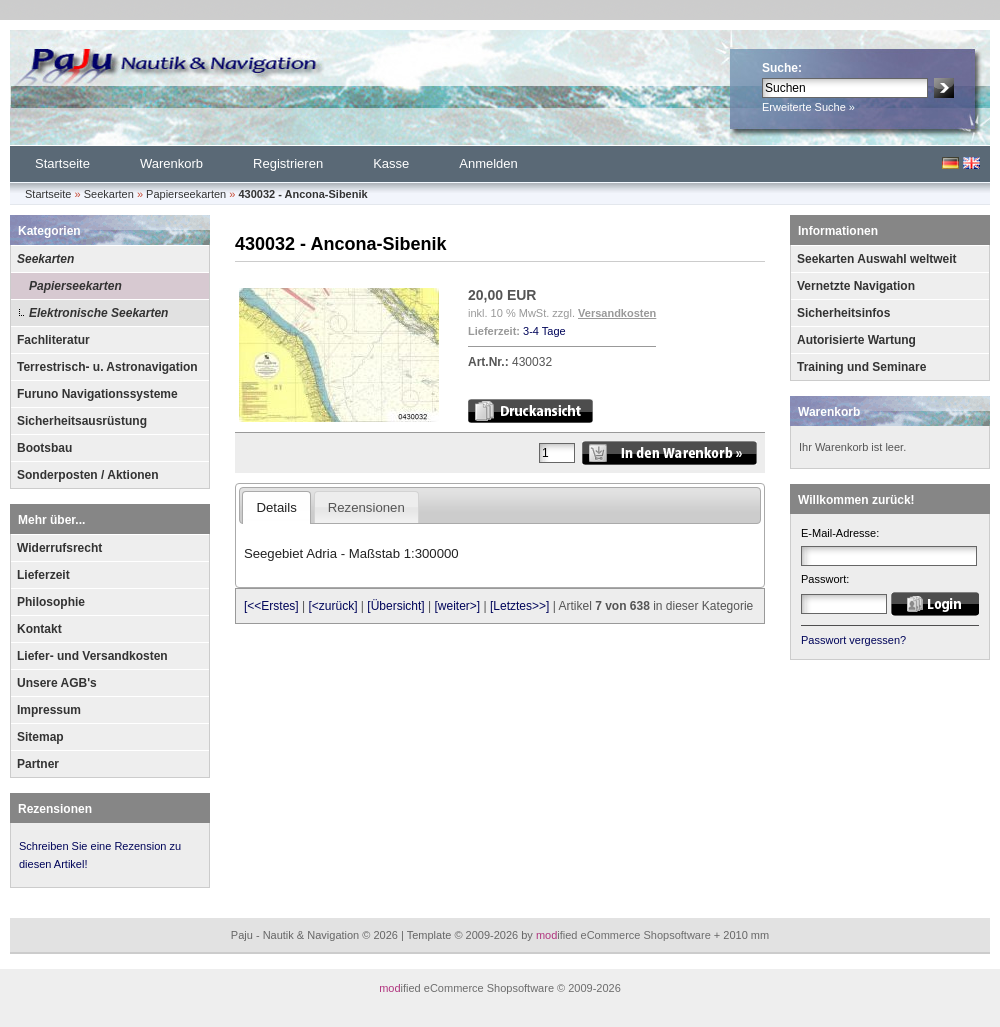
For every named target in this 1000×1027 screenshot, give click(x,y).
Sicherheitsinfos (843, 313)
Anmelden (488, 163)
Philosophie (51, 602)
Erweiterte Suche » (808, 107)
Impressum (49, 710)
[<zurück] (333, 606)
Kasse (391, 163)
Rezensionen (55, 809)
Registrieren (288, 163)
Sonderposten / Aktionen (88, 475)
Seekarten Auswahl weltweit (877, 259)
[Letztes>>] (519, 606)
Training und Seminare (861, 367)
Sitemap (40, 737)
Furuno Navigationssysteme (97, 394)
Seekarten (45, 259)
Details (276, 507)
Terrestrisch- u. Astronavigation (107, 367)
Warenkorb (171, 163)
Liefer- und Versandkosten (92, 656)
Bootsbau (44, 448)
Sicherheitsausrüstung (82, 421)
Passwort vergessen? (853, 640)
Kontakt (39, 629)
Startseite (62, 163)
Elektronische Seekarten (98, 313)
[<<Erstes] (271, 606)
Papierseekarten (75, 286)
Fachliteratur (53, 340)
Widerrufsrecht (59, 548)
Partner (38, 764)
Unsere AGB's (57, 683)
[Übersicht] (395, 606)
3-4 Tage (544, 331)
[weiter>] (457, 606)
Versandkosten (617, 313)
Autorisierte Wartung (856, 340)
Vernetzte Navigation (856, 286)
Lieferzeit (43, 575)
